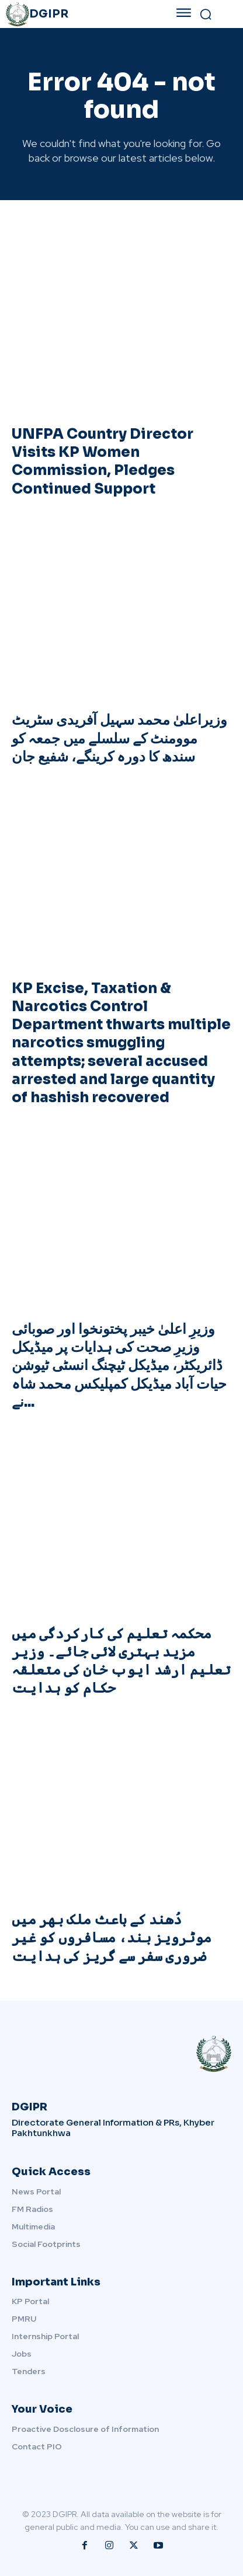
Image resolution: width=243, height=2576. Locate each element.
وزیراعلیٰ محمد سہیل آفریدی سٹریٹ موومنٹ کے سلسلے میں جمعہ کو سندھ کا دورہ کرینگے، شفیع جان (119, 738)
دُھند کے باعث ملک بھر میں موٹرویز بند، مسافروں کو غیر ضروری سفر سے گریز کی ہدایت (111, 1938)
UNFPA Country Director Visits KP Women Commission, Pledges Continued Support (102, 461)
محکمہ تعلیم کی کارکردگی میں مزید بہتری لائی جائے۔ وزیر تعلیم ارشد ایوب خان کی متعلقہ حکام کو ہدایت (121, 1661)
